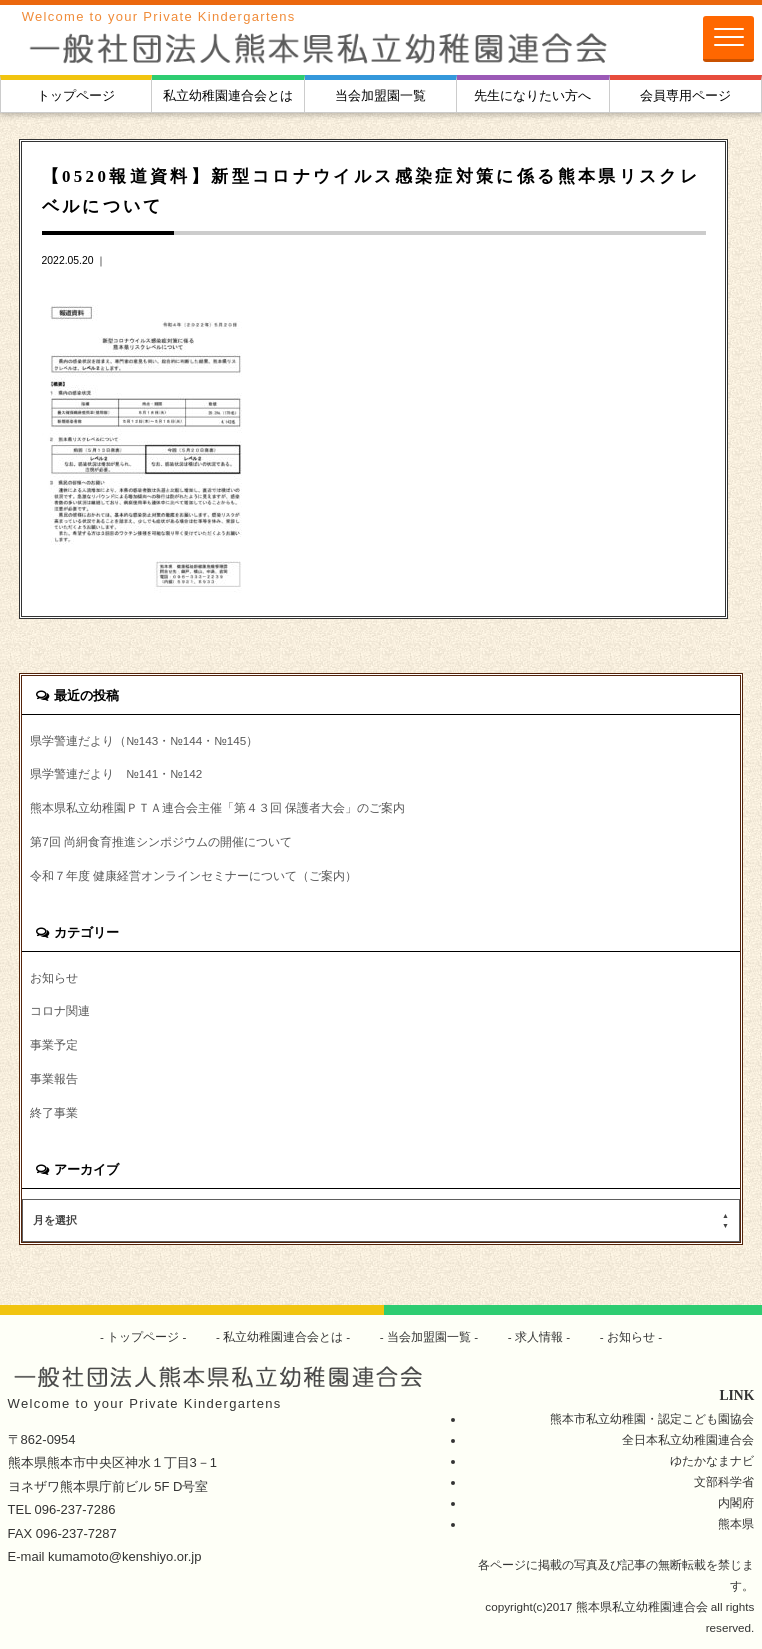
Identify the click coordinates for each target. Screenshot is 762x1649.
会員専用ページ (685, 95)
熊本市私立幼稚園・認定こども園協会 (652, 1418)
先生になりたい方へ (532, 95)
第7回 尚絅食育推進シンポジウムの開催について (161, 841)
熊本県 (736, 1523)
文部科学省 (724, 1481)
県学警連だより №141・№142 (116, 773)
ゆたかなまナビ (712, 1460)
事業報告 (54, 1078)
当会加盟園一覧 (380, 95)
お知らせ (54, 977)
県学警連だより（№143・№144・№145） (144, 740)
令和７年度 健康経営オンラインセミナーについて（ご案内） (193, 875)
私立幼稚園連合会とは (228, 95)
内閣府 (736, 1502)
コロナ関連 (60, 1010)
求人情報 (539, 1336)
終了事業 (54, 1112)
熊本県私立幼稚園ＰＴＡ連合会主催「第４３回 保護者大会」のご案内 (217, 807)
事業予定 (54, 1044)
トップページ (76, 95)
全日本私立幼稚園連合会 (688, 1439)
